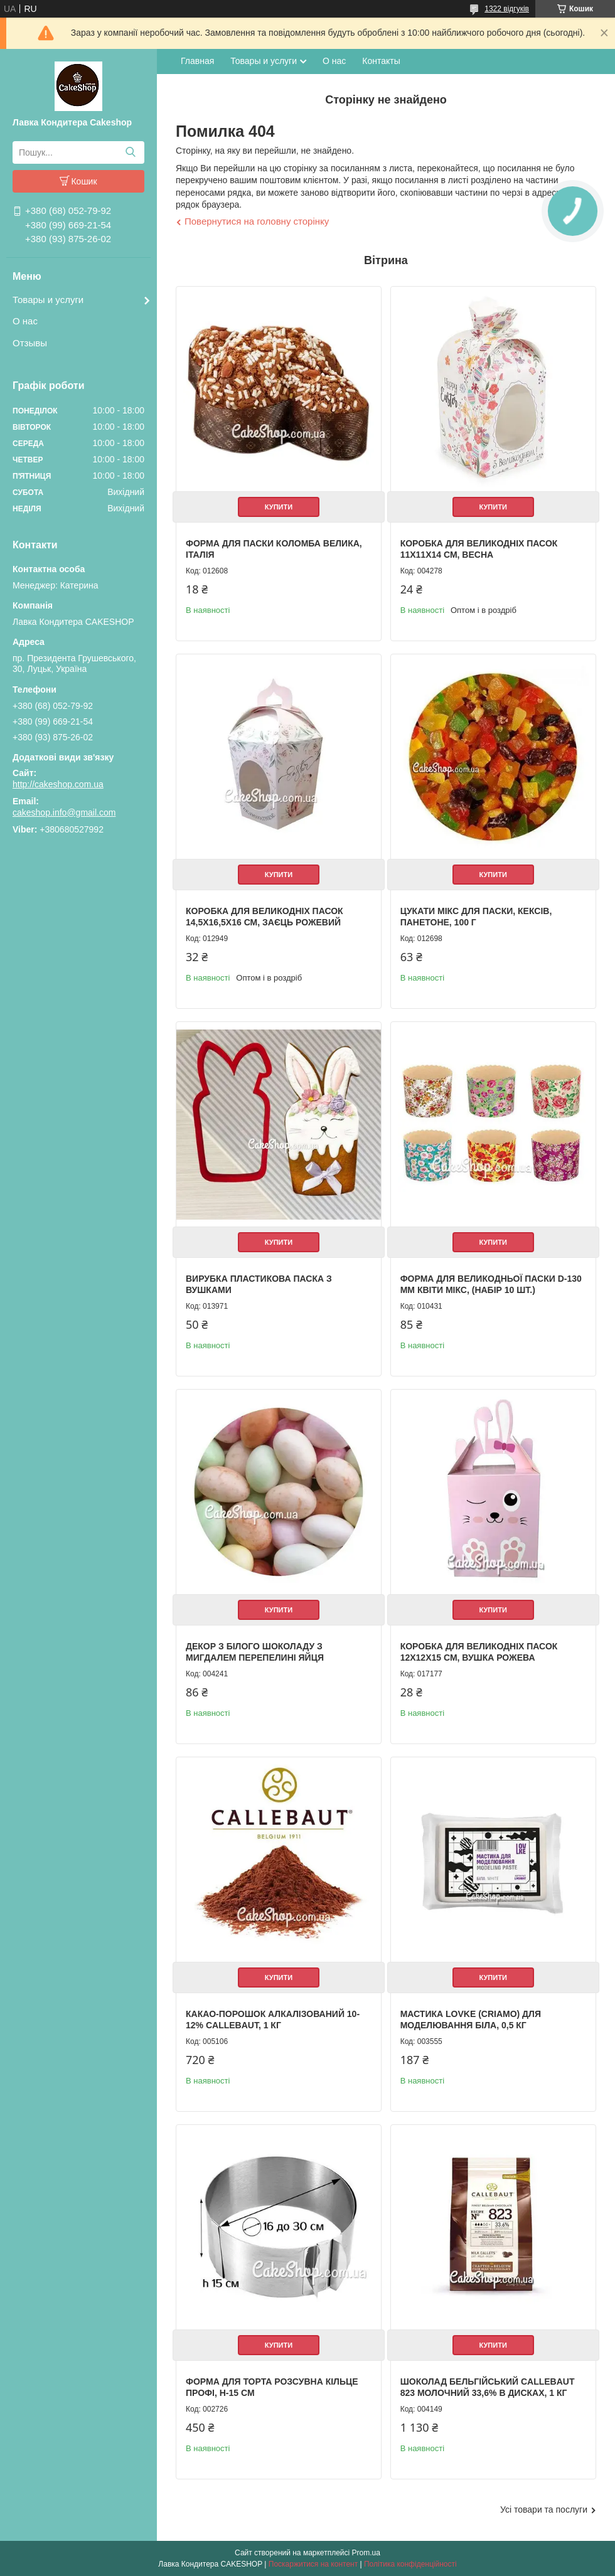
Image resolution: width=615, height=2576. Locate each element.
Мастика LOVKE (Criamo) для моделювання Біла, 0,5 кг (470, 2019)
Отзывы (30, 343)
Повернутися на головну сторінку (256, 221)
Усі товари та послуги (543, 2509)
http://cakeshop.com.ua (58, 784)
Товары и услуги (48, 299)
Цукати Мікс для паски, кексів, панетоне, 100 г (476, 916)
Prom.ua (366, 2552)
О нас (25, 321)
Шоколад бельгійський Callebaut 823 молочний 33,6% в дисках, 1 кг (487, 2387)
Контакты (381, 61)
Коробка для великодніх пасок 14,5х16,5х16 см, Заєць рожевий (264, 916)
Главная (197, 61)
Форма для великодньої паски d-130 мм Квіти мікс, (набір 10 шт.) (491, 1284)
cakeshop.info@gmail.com (64, 812)
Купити (278, 507)
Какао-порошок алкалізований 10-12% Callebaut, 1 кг (273, 2019)
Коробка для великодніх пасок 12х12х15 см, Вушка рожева (479, 1652)
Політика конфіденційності (410, 2564)
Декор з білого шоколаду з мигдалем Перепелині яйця (255, 1652)
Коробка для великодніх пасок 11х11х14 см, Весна (479, 549)
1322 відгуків (506, 8)
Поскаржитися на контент (313, 2564)
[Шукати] (130, 152)
